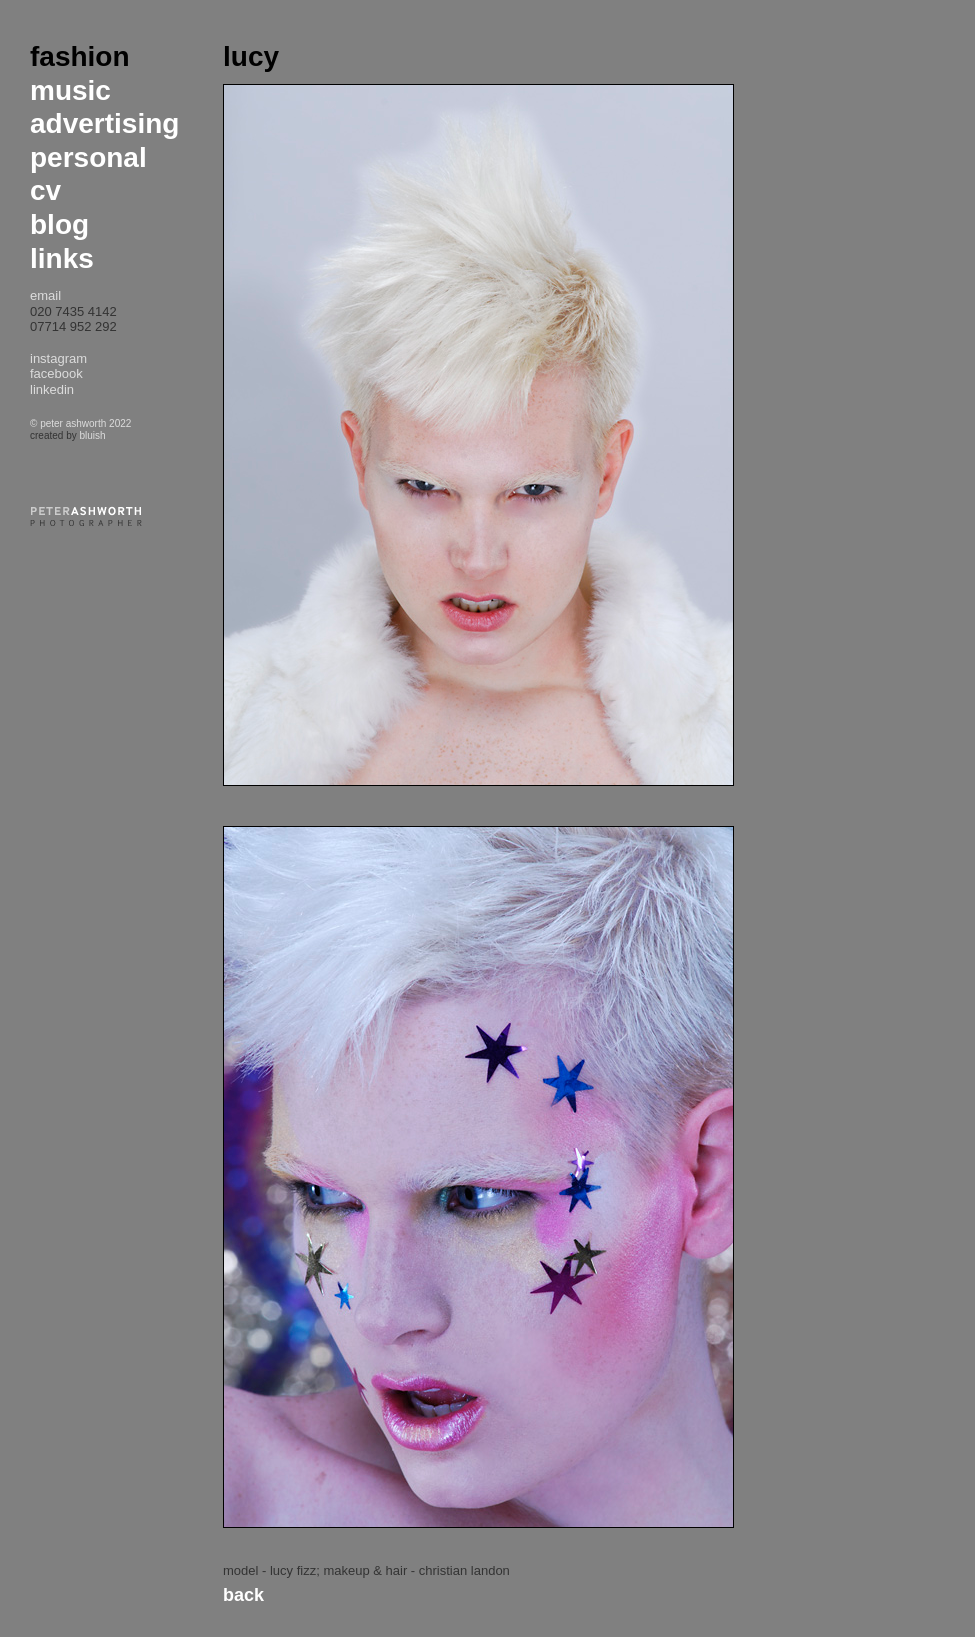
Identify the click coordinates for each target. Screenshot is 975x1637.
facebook (56, 373)
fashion (80, 56)
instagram (58, 358)
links (62, 258)
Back (243, 1595)
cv (45, 190)
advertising (104, 123)
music (70, 90)
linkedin (52, 389)
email (45, 295)
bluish (92, 435)
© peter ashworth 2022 (80, 423)
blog (59, 224)
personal (88, 157)
